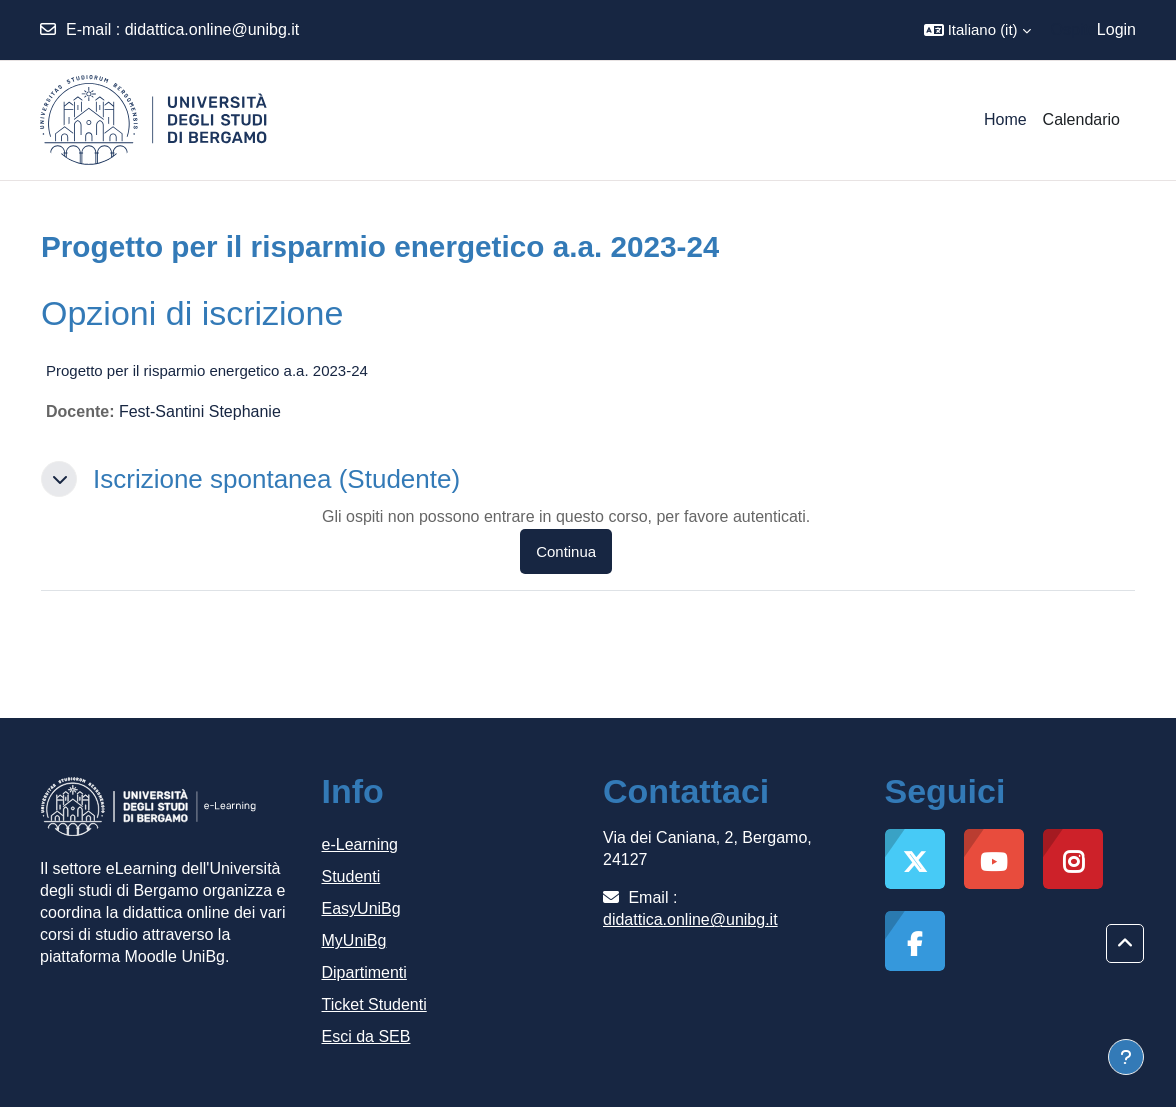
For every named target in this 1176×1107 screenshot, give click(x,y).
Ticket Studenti (374, 1004)
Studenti (351, 876)
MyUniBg (354, 940)
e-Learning (360, 844)
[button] (977, 30)
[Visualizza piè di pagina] (1126, 1057)
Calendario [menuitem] (1081, 119)
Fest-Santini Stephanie (200, 411)
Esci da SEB (366, 1036)
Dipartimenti (364, 972)
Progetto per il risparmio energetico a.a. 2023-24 (207, 370)
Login (1116, 29)
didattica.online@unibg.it (212, 29)
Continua (566, 551)
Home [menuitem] (1005, 119)
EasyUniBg (361, 908)
